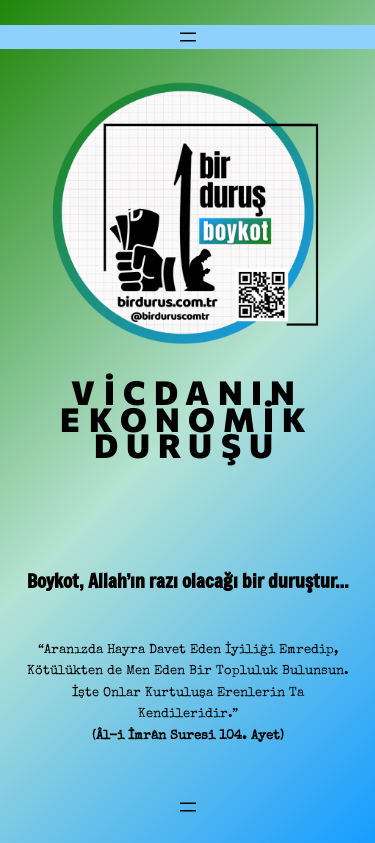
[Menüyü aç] (188, 37)
